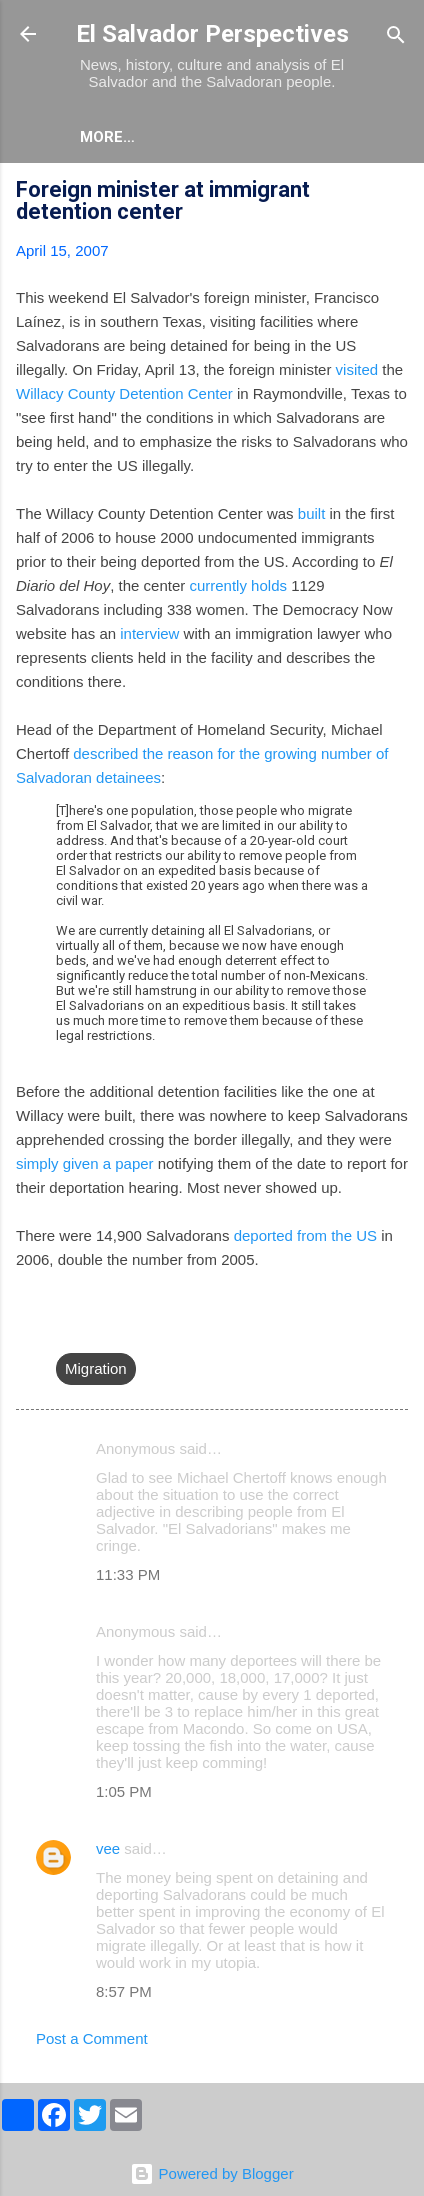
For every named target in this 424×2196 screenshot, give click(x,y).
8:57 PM (124, 1991)
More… (195, 137)
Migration (96, 1368)
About (106, 137)
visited (357, 369)
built (312, 513)
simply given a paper (85, 1163)
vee (108, 1848)
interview (149, 633)
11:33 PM (128, 1574)
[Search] (396, 36)
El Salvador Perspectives (212, 34)
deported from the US (305, 1235)
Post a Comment (92, 2038)
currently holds (238, 585)
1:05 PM (124, 1791)
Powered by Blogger (211, 2173)
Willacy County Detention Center (124, 393)
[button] (396, 192)
